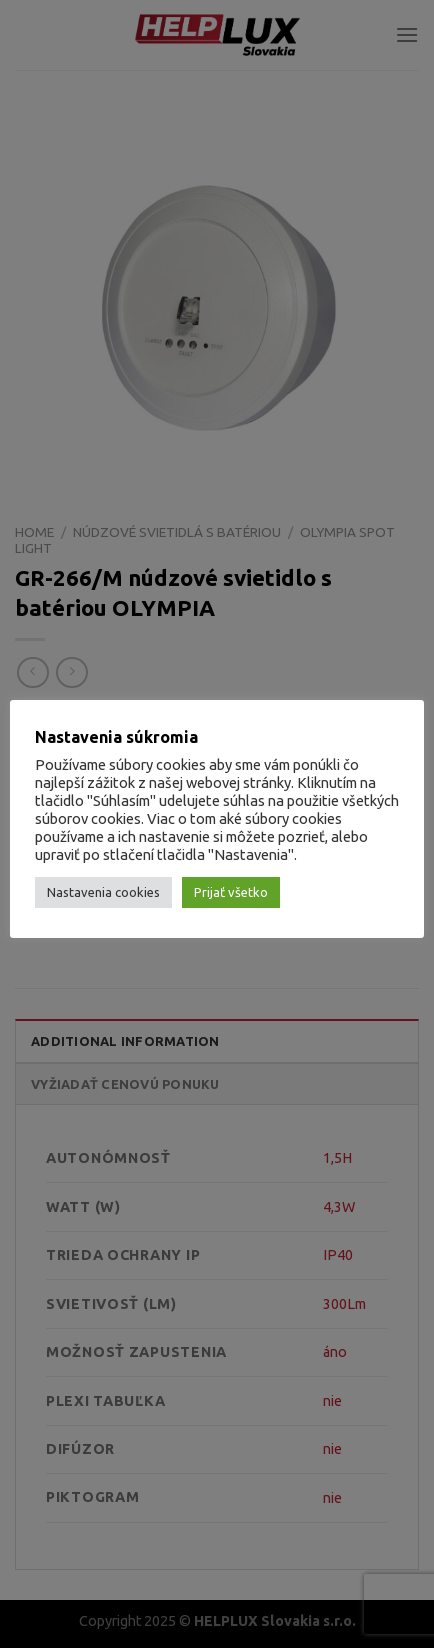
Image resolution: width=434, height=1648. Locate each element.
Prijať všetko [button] (231, 892)
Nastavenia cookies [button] (103, 892)
